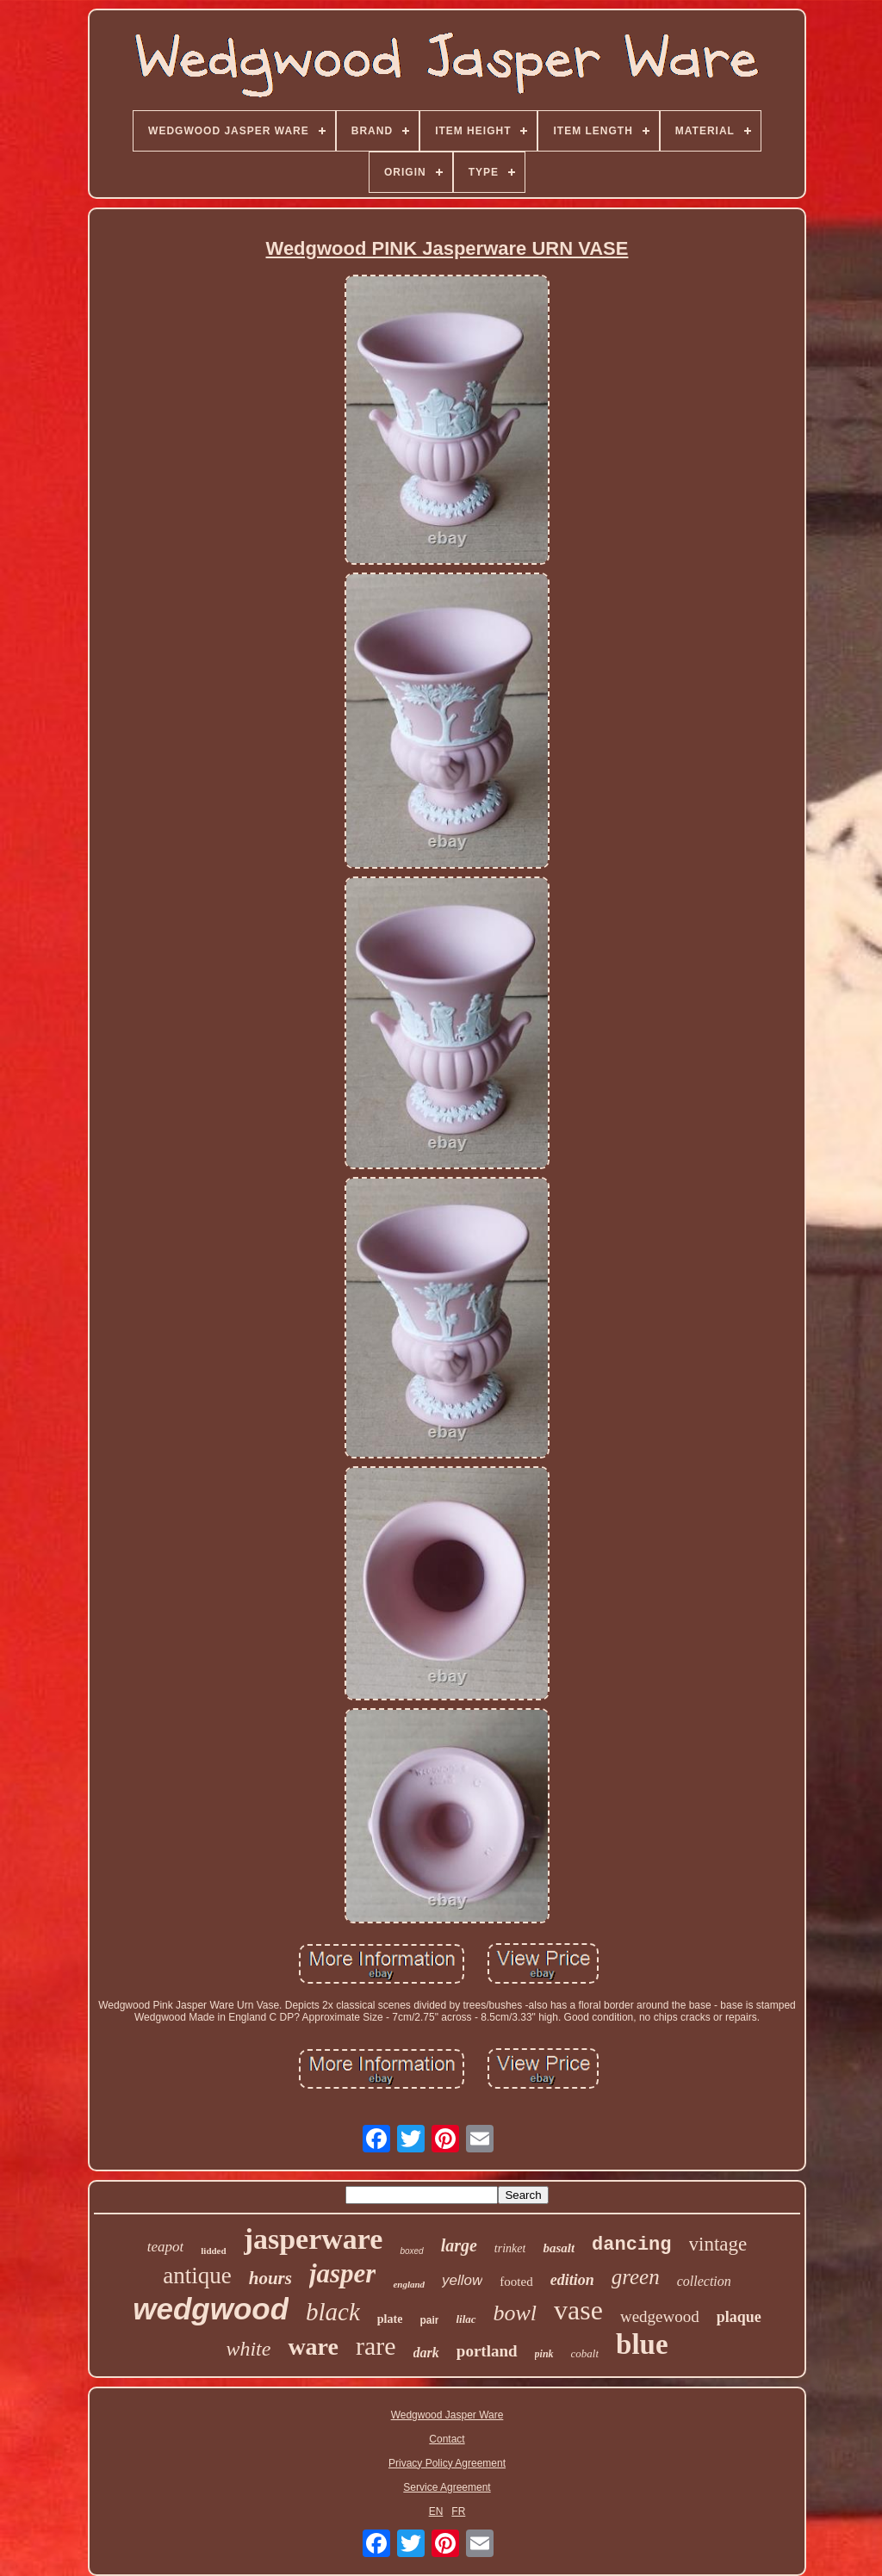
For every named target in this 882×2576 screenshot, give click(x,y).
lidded (213, 2250)
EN (436, 2511)
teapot (165, 2247)
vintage (718, 2244)
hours (270, 2278)
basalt (559, 2248)
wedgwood (211, 2308)
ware (313, 2346)
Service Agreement (446, 2487)
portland (487, 2351)
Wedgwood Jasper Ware (447, 2415)
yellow (462, 2280)
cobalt (585, 2353)
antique (197, 2275)
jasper (342, 2273)
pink (544, 2354)
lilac (465, 2319)
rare (376, 2345)
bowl (515, 2312)
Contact (446, 2439)
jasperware (313, 2239)
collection (704, 2281)
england (409, 2284)
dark (426, 2352)
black (333, 2311)
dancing (631, 2245)
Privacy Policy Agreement (447, 2463)
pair (428, 2320)
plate (390, 2319)
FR (458, 2511)
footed (516, 2281)
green (636, 2276)
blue (642, 2344)
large (459, 2245)
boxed (411, 2251)
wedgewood (659, 2316)
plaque (739, 2316)
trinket (510, 2248)
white (248, 2349)
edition (572, 2279)
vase (578, 2309)
